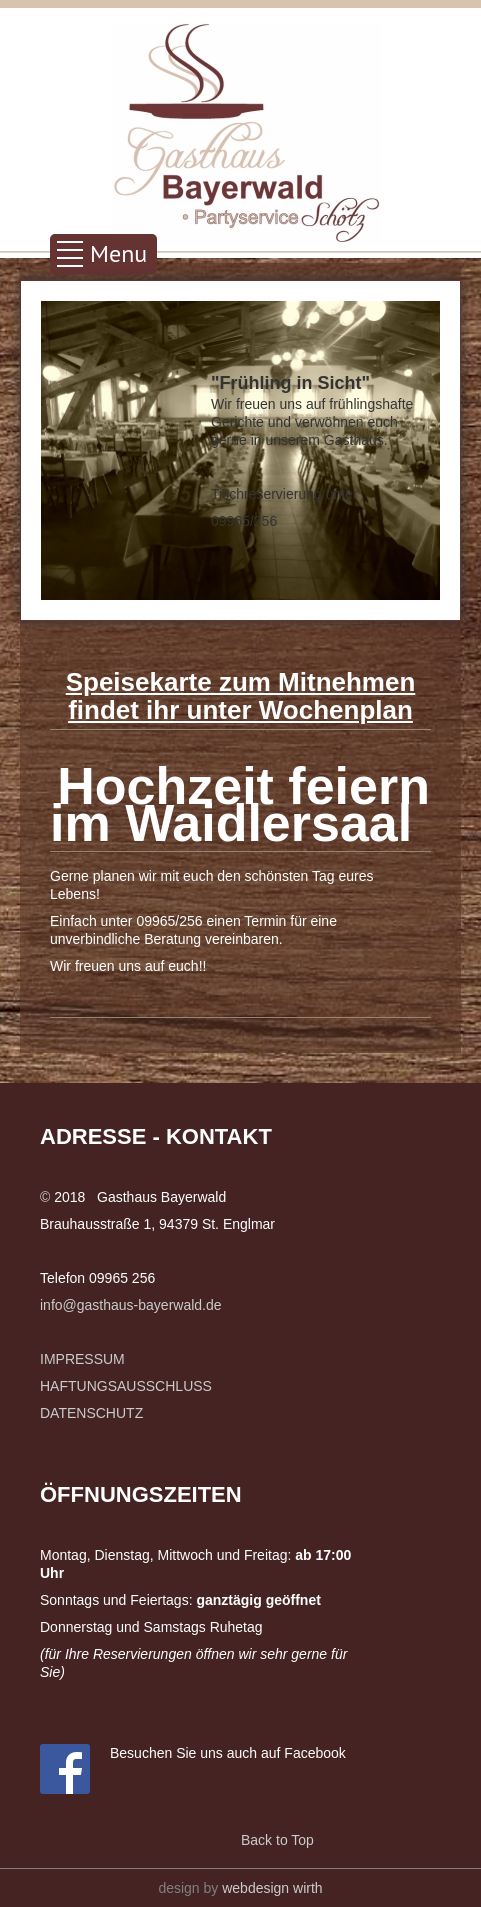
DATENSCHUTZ (91, 1413)
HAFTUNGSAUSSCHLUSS (126, 1386)
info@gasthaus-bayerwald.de (131, 1305)
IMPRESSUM (82, 1359)
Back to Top (277, 1840)
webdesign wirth (272, 1888)
